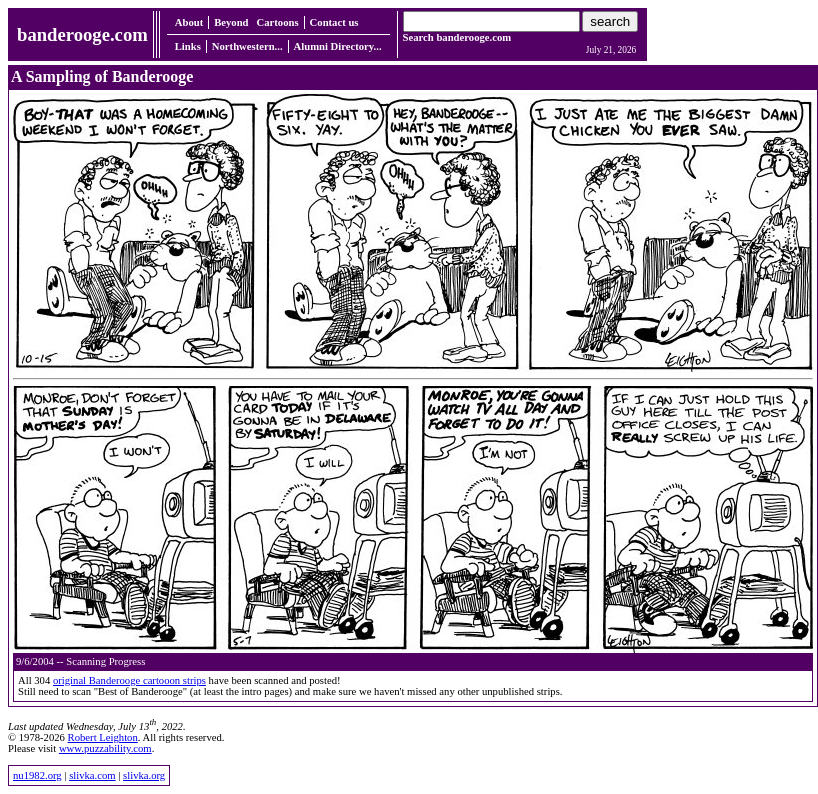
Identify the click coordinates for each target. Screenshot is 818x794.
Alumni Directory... (338, 46)
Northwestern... (247, 46)
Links (188, 46)
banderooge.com (82, 34)
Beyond (231, 22)
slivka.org (144, 775)
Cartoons (278, 22)
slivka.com (92, 775)
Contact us (334, 22)
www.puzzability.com (105, 748)
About (189, 22)
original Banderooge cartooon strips (129, 680)
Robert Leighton (103, 737)
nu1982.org (37, 775)
